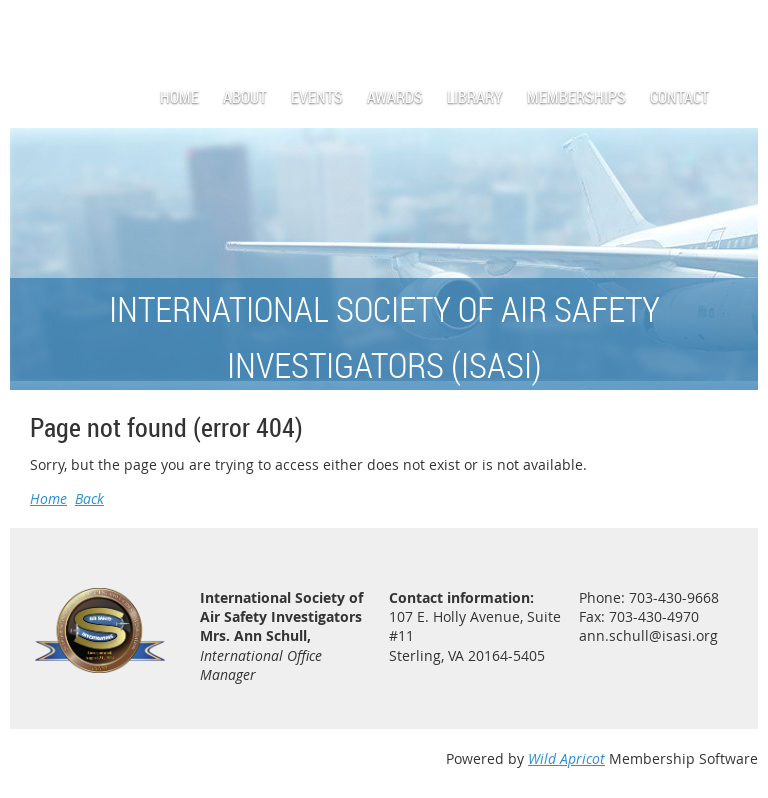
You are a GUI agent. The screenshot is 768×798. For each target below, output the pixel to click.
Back (89, 498)
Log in (738, 29)
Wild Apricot (566, 758)
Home (48, 498)
